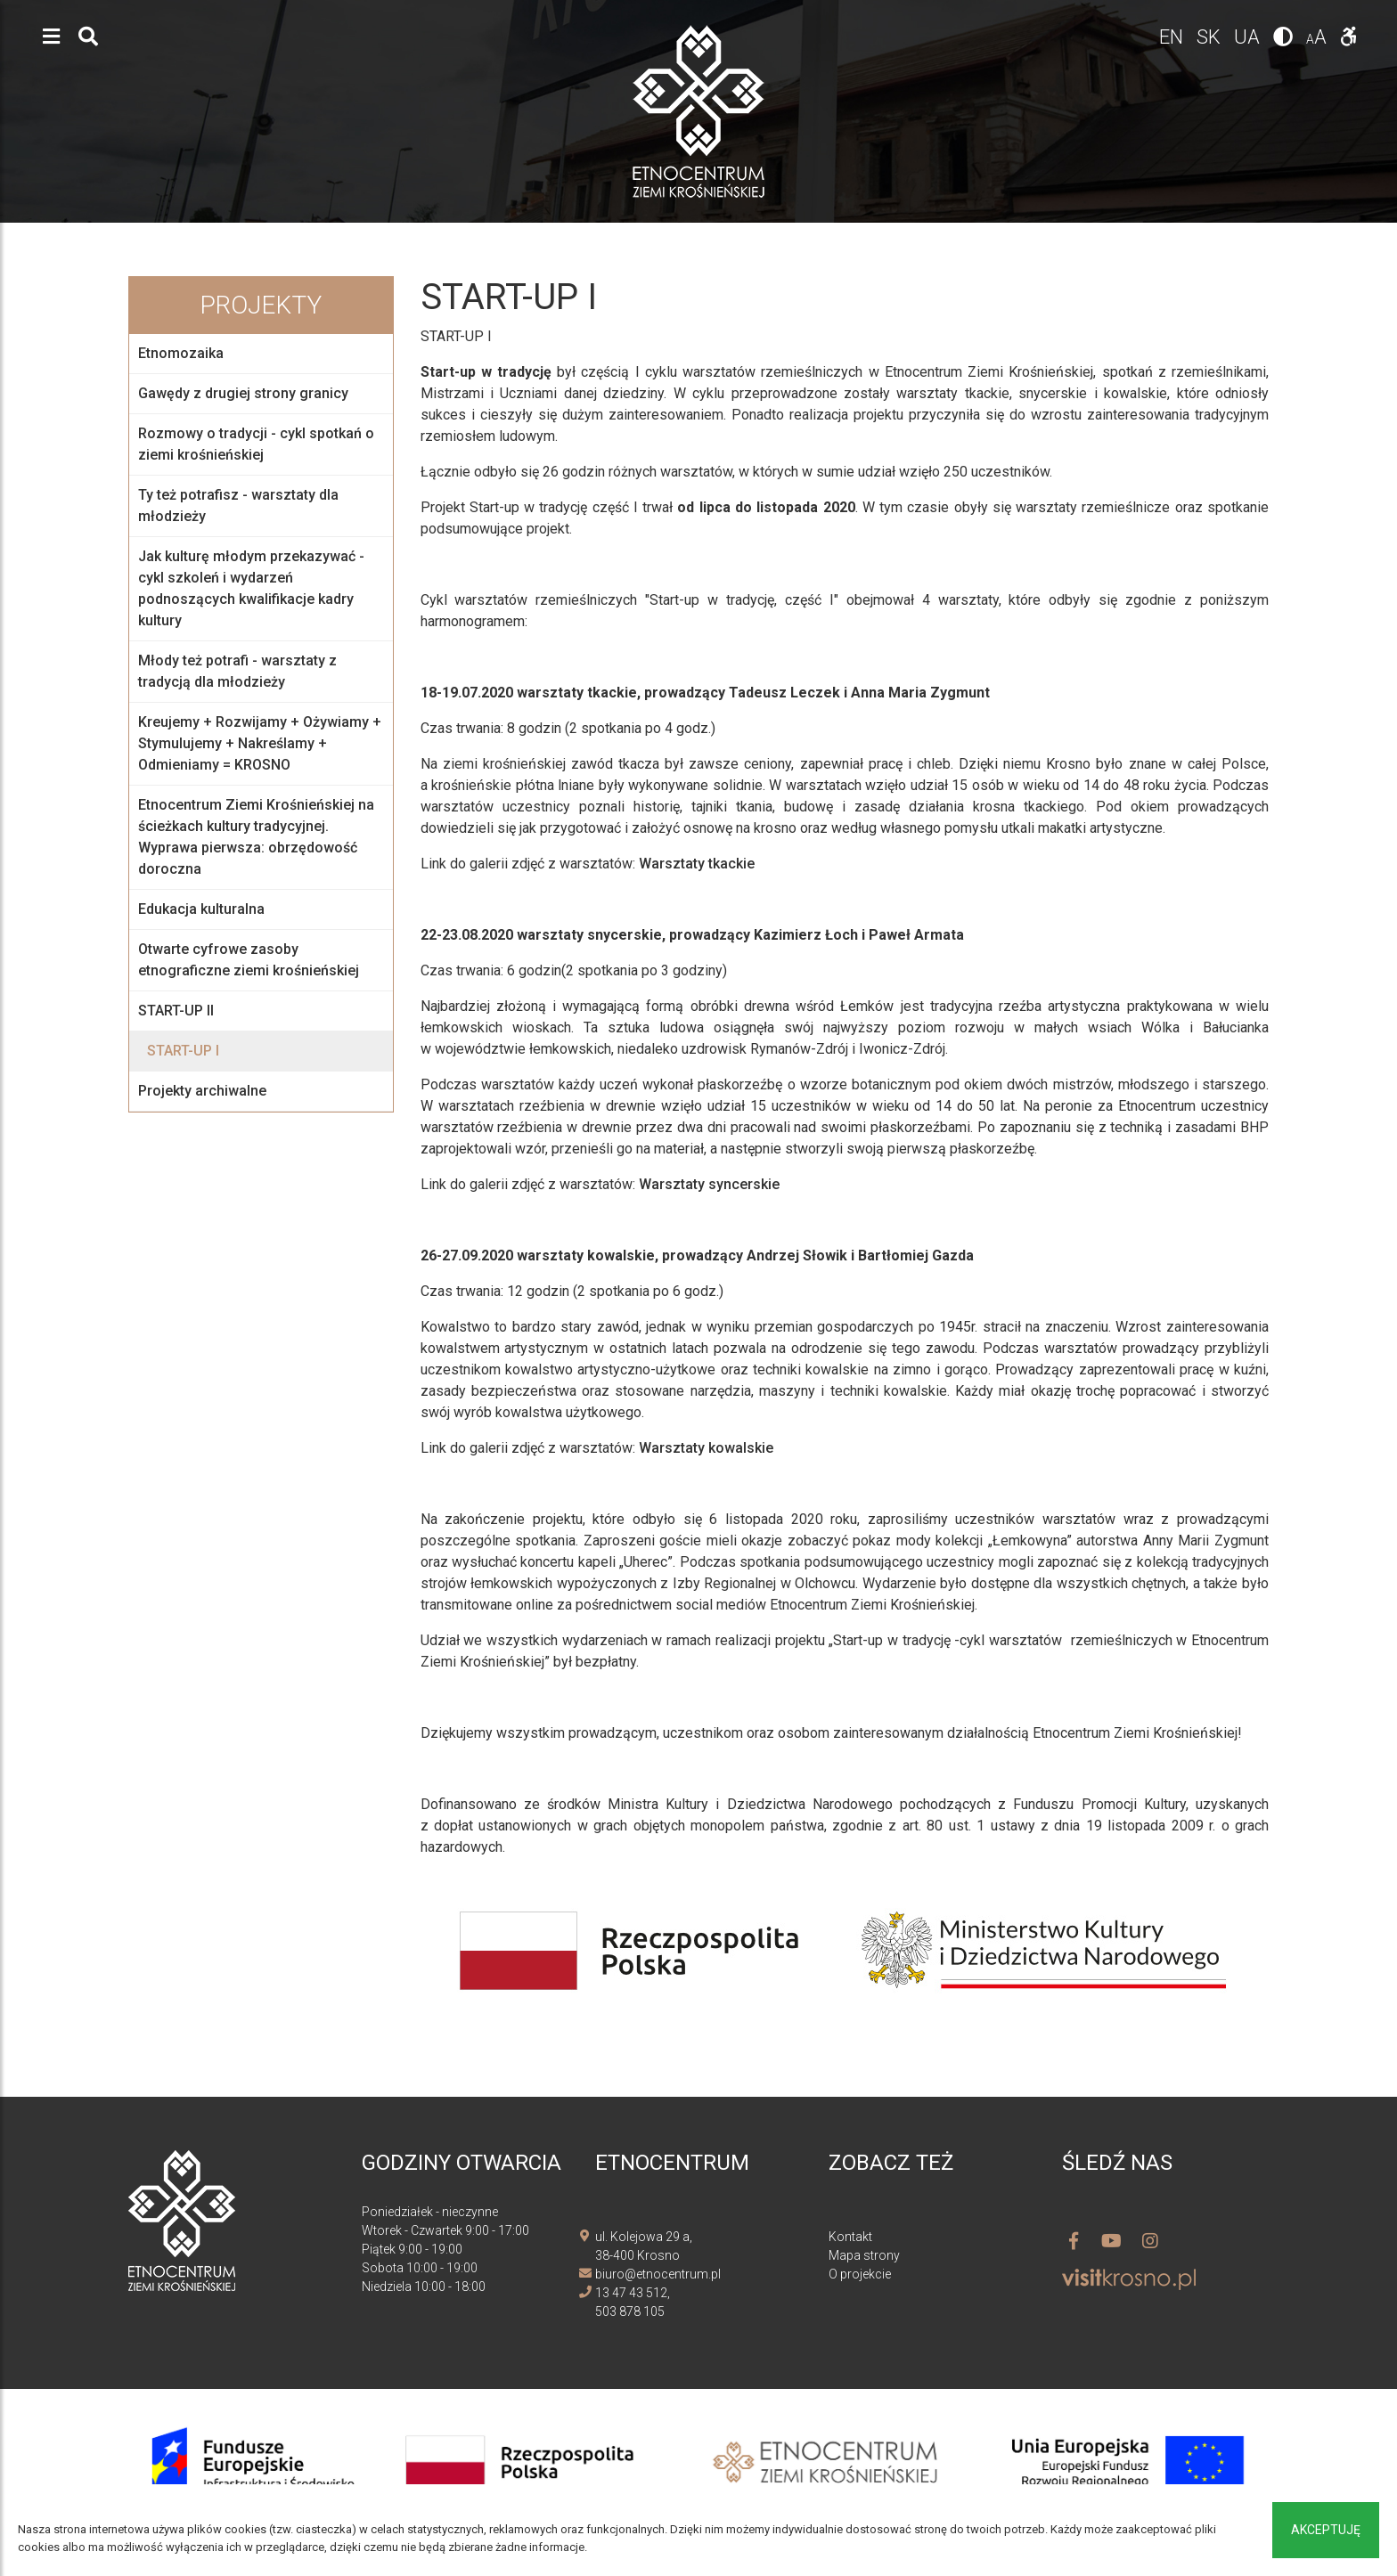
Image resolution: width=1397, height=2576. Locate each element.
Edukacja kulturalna (201, 909)
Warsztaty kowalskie (706, 1447)
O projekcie (860, 2274)
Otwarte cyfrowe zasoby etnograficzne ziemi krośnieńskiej (248, 960)
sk (1211, 37)
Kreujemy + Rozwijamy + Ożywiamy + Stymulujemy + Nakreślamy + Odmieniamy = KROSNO (259, 743)
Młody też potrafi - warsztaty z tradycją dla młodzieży (237, 671)
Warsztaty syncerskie (709, 1184)
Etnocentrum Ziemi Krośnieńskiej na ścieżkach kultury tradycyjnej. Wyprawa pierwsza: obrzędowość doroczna (256, 836)
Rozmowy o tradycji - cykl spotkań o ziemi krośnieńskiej (256, 444)
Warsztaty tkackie (697, 863)
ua (1249, 37)
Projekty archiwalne (202, 1090)
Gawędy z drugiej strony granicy (243, 393)
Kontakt (850, 2237)
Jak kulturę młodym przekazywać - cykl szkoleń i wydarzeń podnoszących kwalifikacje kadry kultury (251, 588)
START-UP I (183, 1050)
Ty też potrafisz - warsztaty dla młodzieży (238, 505)
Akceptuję (1325, 2530)
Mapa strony (864, 2255)
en (1173, 37)
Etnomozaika (181, 353)
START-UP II (176, 1010)
